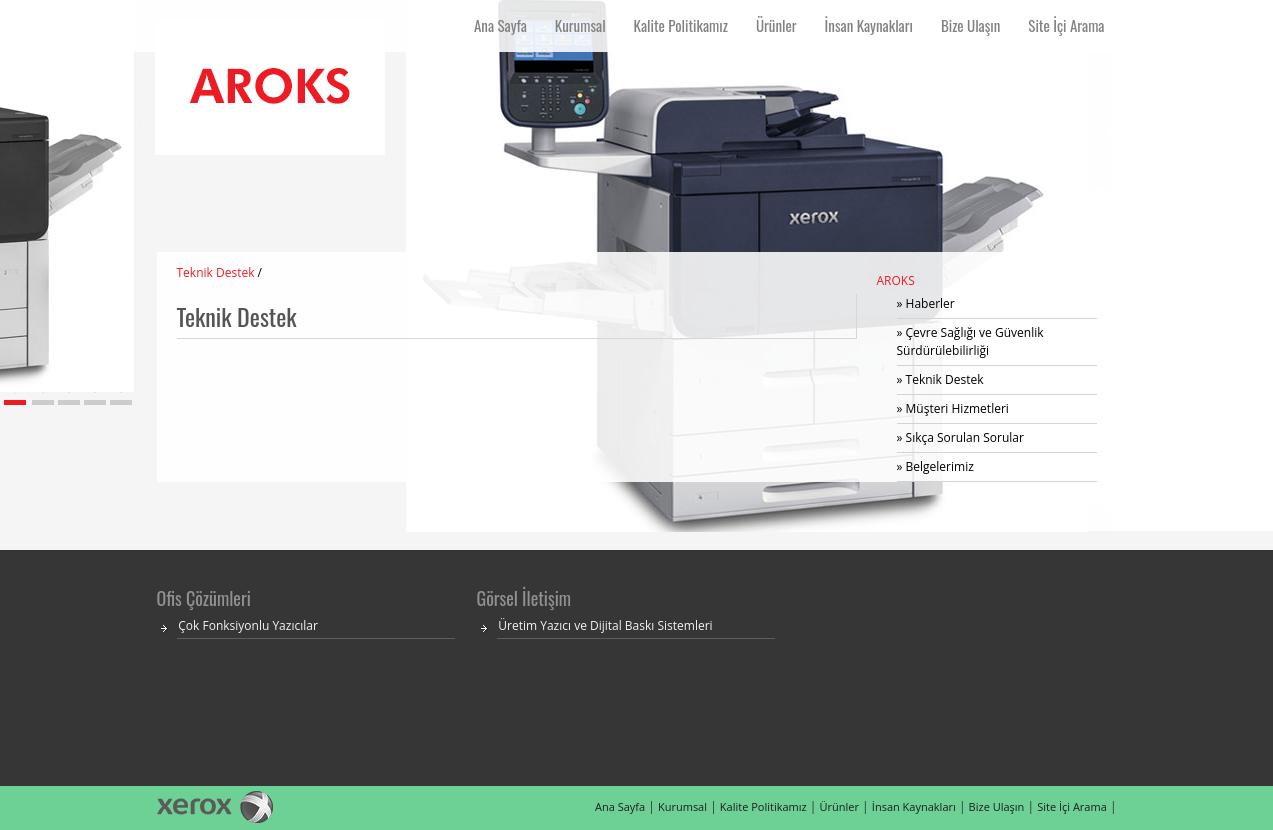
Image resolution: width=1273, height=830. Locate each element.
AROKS (896, 280)
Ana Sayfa (620, 806)
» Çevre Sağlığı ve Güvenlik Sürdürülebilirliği (970, 341)
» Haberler (926, 303)
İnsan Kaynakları (914, 806)
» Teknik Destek (940, 379)
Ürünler (839, 806)
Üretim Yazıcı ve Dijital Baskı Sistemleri (605, 625)
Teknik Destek (216, 272)
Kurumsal (682, 806)
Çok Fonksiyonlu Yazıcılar (248, 625)
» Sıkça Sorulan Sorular (960, 437)
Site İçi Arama (1072, 806)
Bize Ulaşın (997, 806)
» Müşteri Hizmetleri (953, 408)
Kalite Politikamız (763, 806)
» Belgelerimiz (935, 466)
